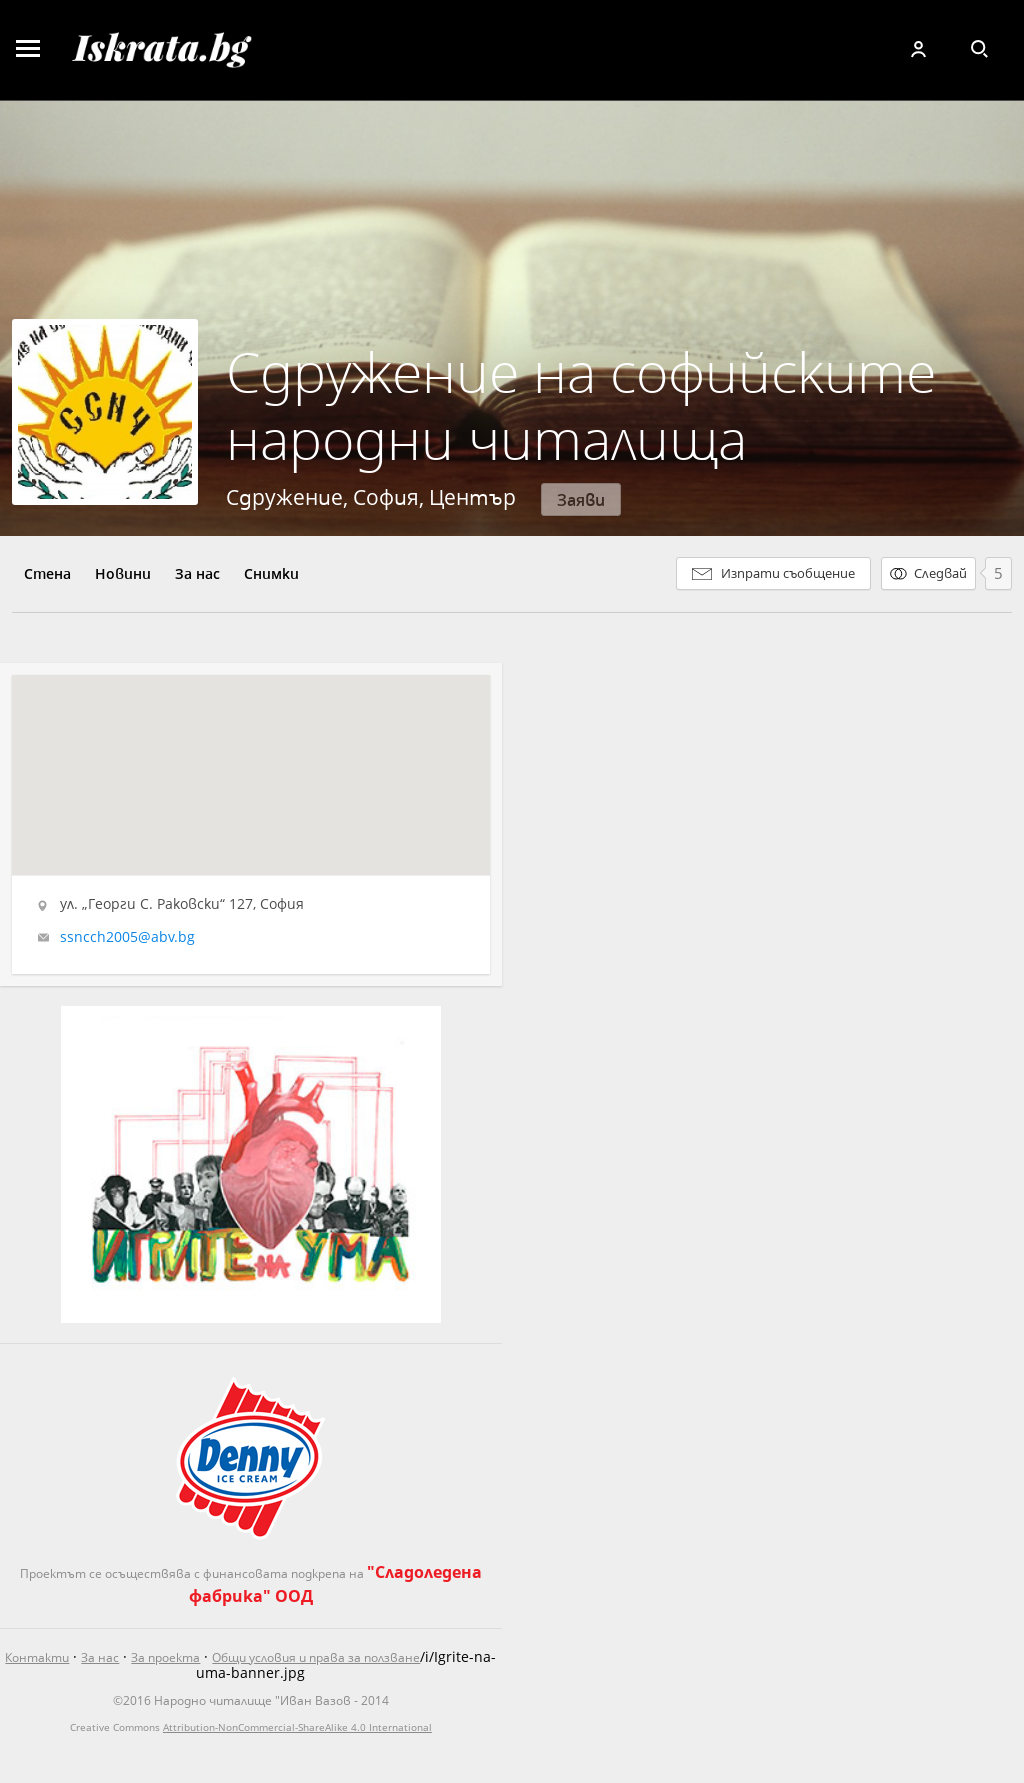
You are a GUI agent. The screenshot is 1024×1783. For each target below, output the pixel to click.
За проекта (165, 1657)
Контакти (37, 1657)
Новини (123, 574)
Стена (47, 574)
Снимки (271, 574)
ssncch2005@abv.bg (127, 937)
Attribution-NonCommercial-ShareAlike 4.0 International (297, 1727)
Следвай (940, 573)
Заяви (581, 499)
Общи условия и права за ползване (316, 1657)
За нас (197, 574)
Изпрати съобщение (788, 573)
